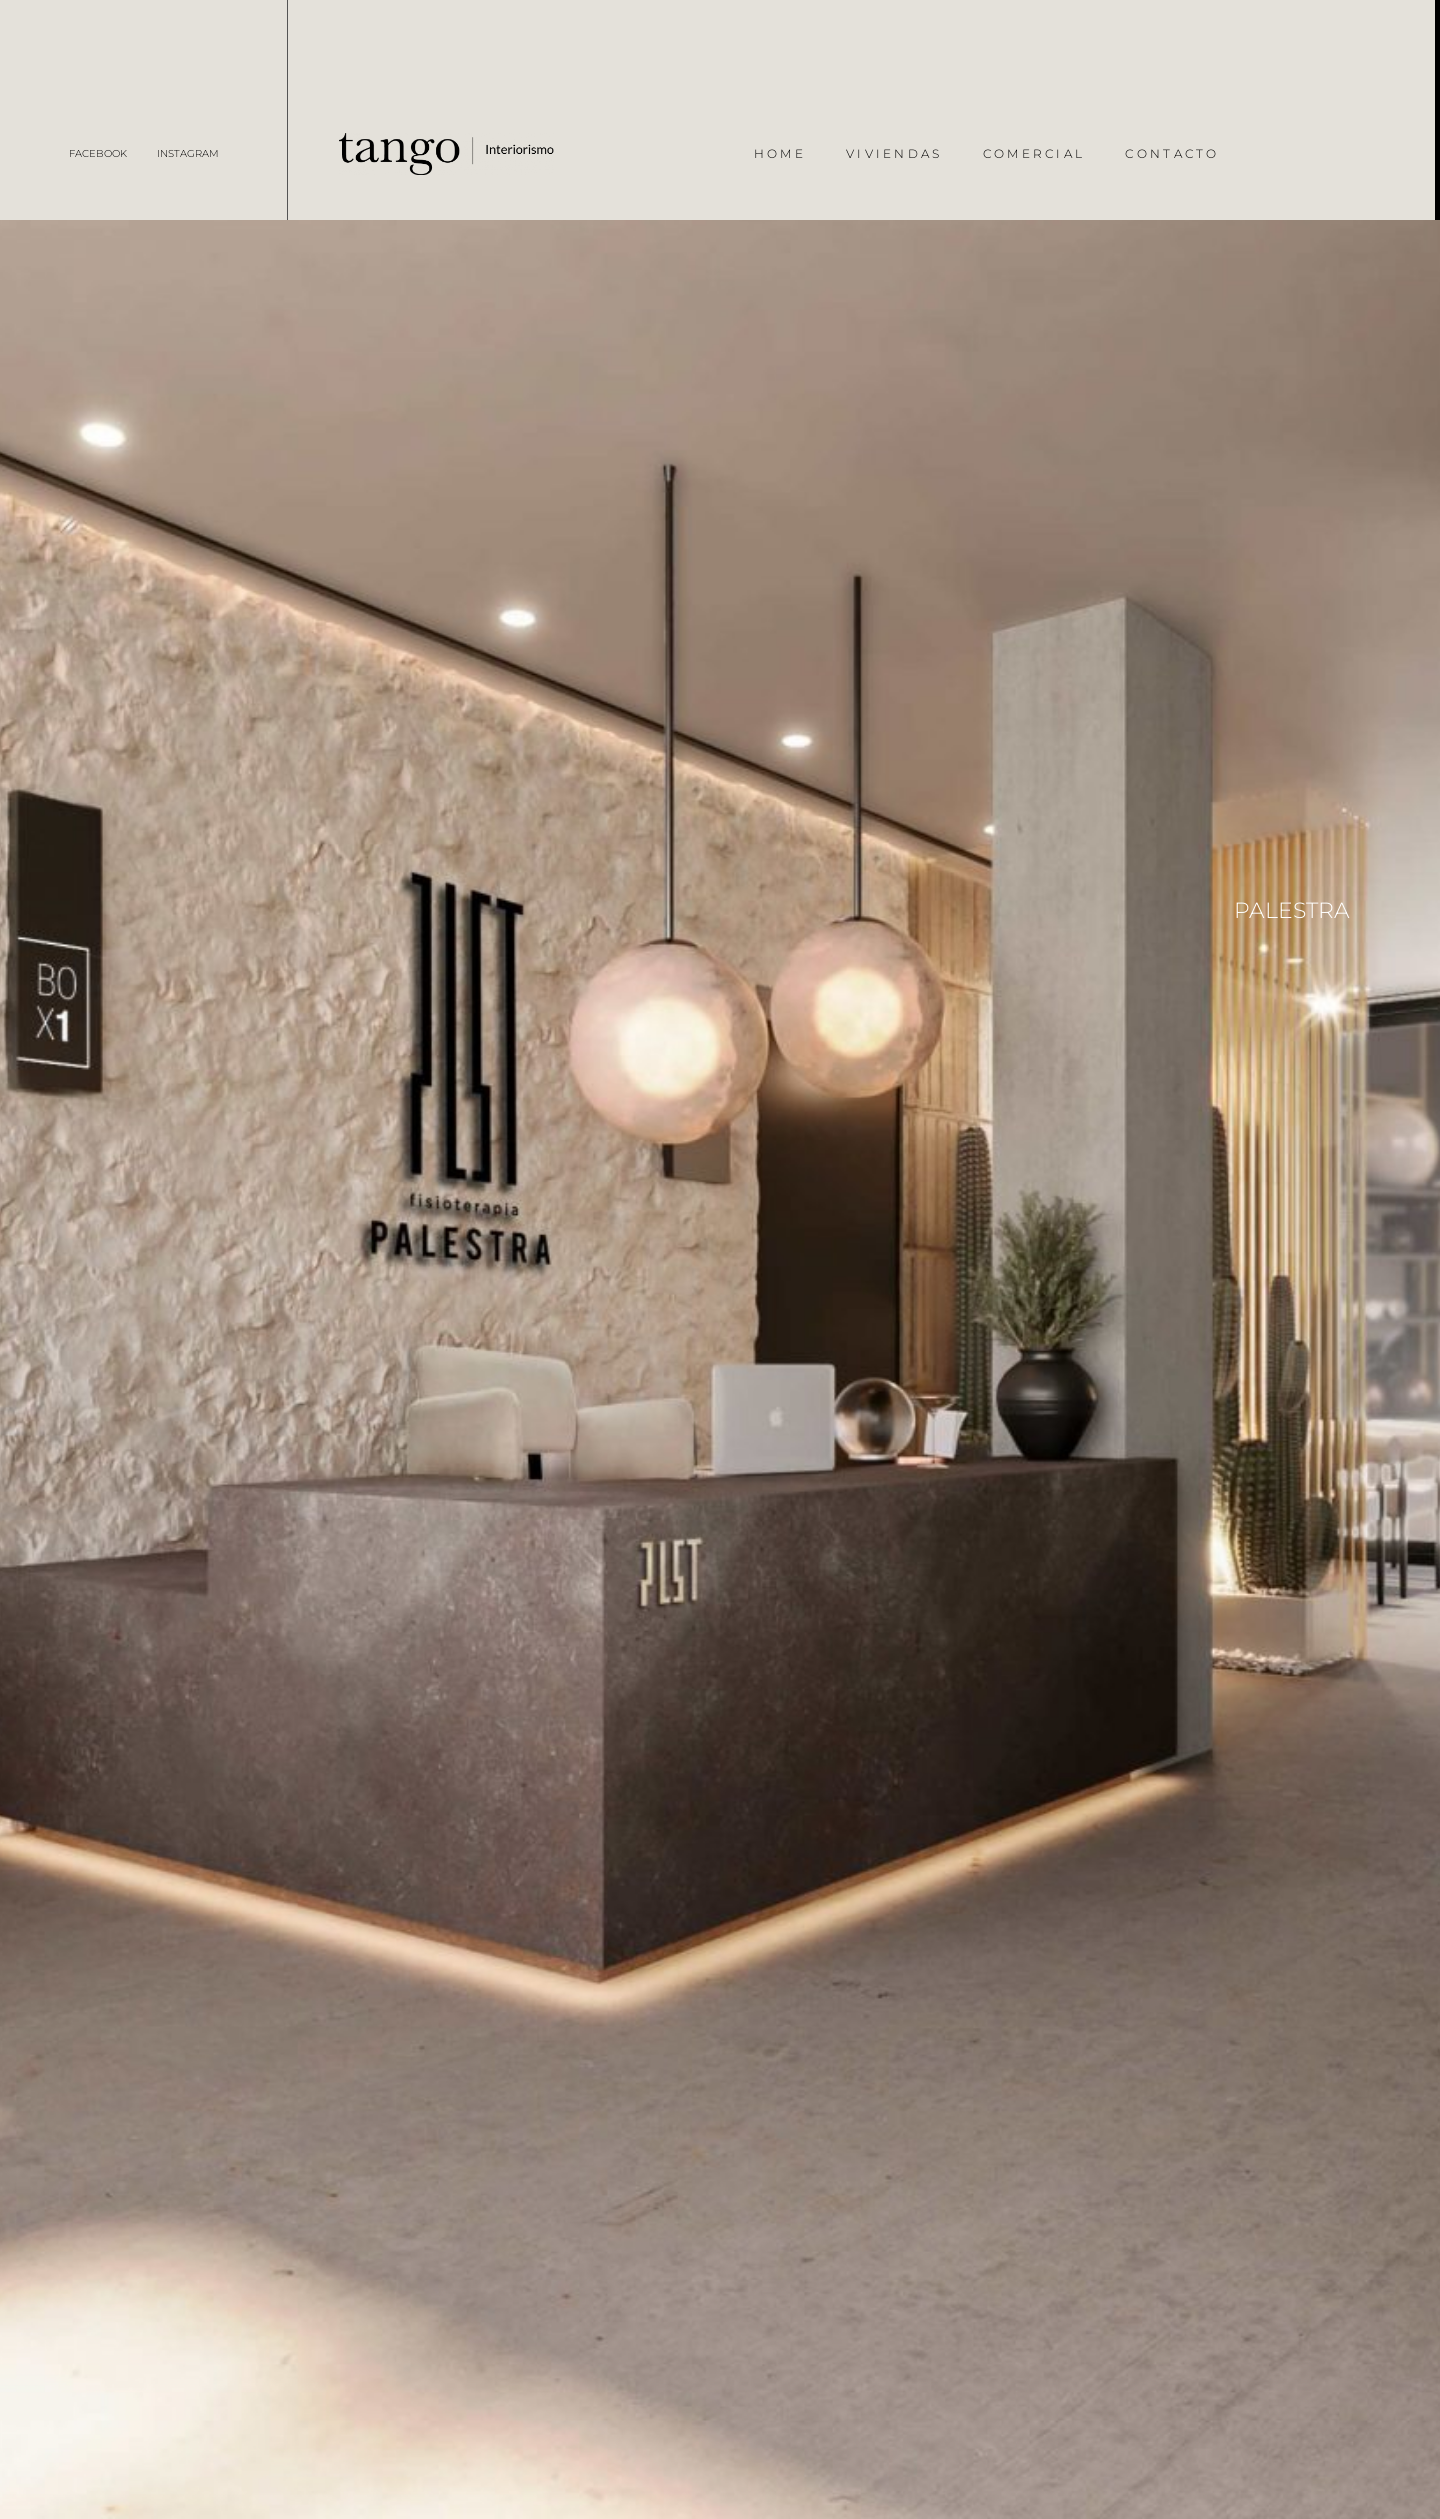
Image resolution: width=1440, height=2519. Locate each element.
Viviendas (894, 153)
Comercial (1034, 153)
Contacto (1172, 153)
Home (780, 153)
